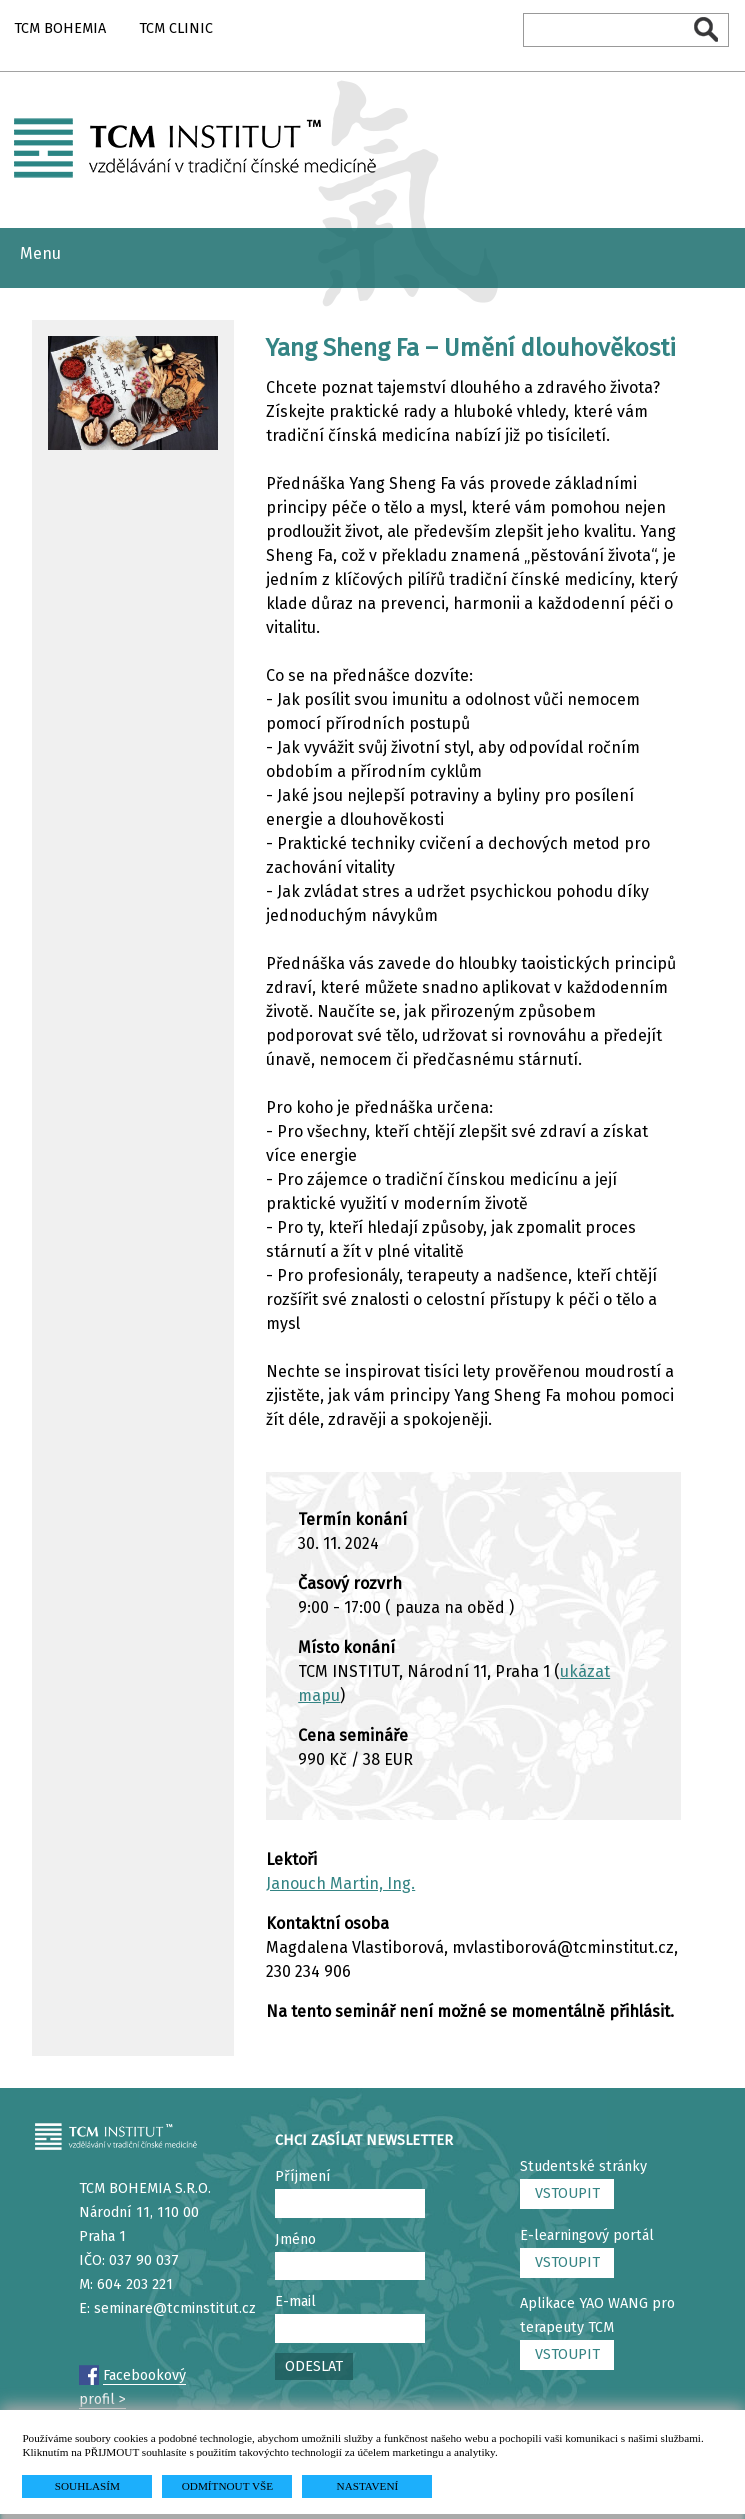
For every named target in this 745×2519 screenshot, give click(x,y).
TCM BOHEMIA (60, 28)
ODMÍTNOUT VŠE (227, 2486)
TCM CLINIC (176, 28)
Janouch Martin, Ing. (340, 1883)
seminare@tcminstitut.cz (175, 2308)
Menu (40, 253)
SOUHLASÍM (87, 2486)
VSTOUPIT (567, 2193)
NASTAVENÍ (368, 2486)
